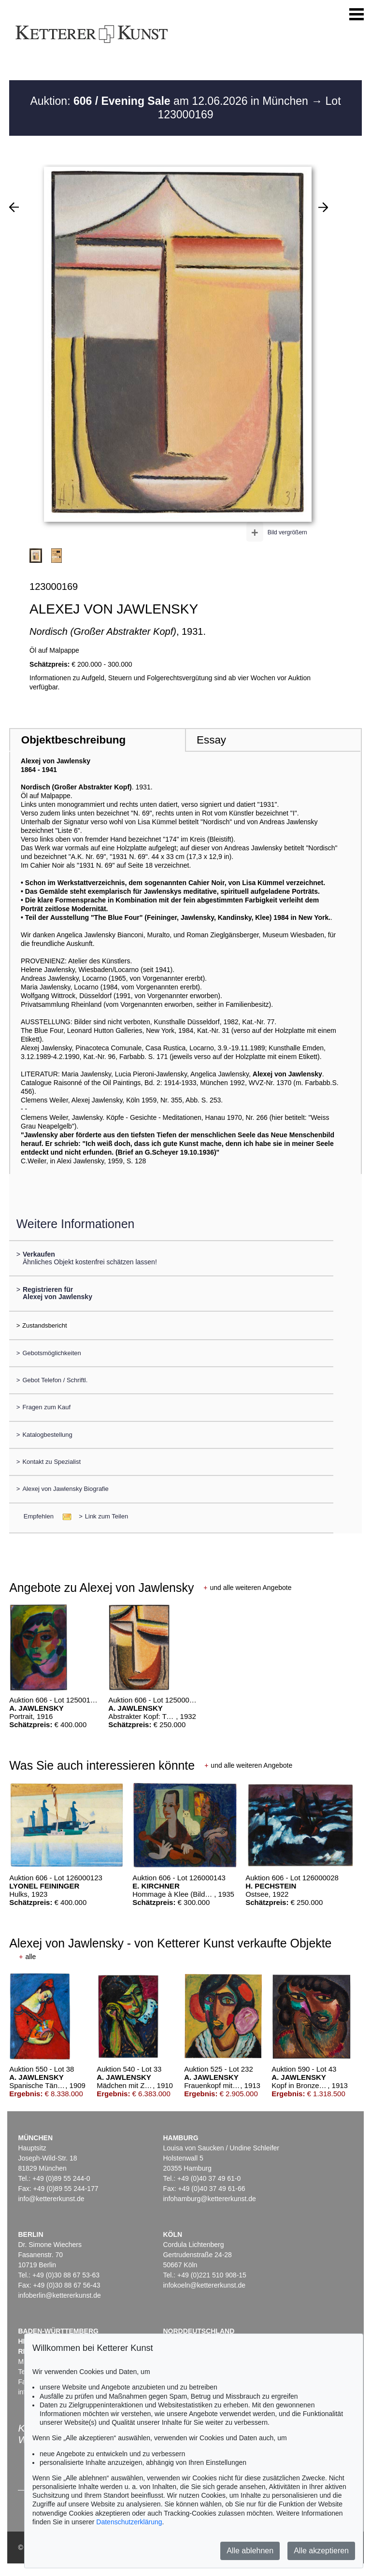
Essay (211, 740)
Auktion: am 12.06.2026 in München (170, 101)
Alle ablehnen (250, 2551)
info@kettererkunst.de (51, 2199)
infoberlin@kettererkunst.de (59, 2295)
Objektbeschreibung (73, 740)
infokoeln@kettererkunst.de (204, 2285)
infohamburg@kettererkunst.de (209, 2199)
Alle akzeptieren (321, 2551)
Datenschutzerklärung (129, 2522)
